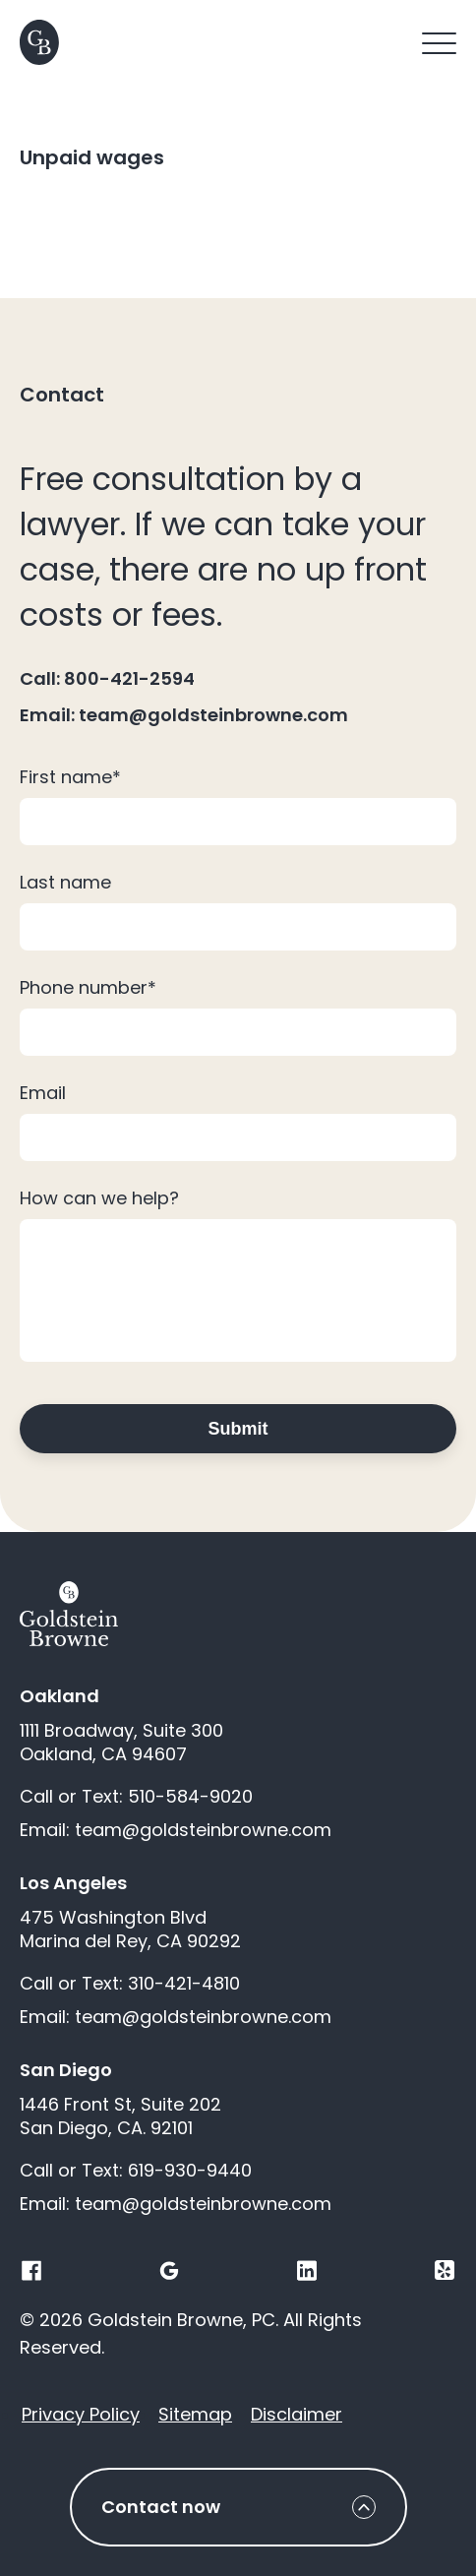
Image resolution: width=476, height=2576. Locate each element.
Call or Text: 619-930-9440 (136, 2170)
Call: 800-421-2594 (107, 679)
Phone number (88, 987)
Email (43, 1092)
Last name (65, 882)
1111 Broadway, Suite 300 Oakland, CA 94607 (121, 1742)
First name (70, 777)
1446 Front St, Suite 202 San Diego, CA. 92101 (120, 2116)
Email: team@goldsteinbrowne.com (184, 715)
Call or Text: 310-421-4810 (130, 1983)
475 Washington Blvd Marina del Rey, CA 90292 (130, 1929)
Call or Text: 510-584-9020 (136, 1797)
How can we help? (99, 1198)
